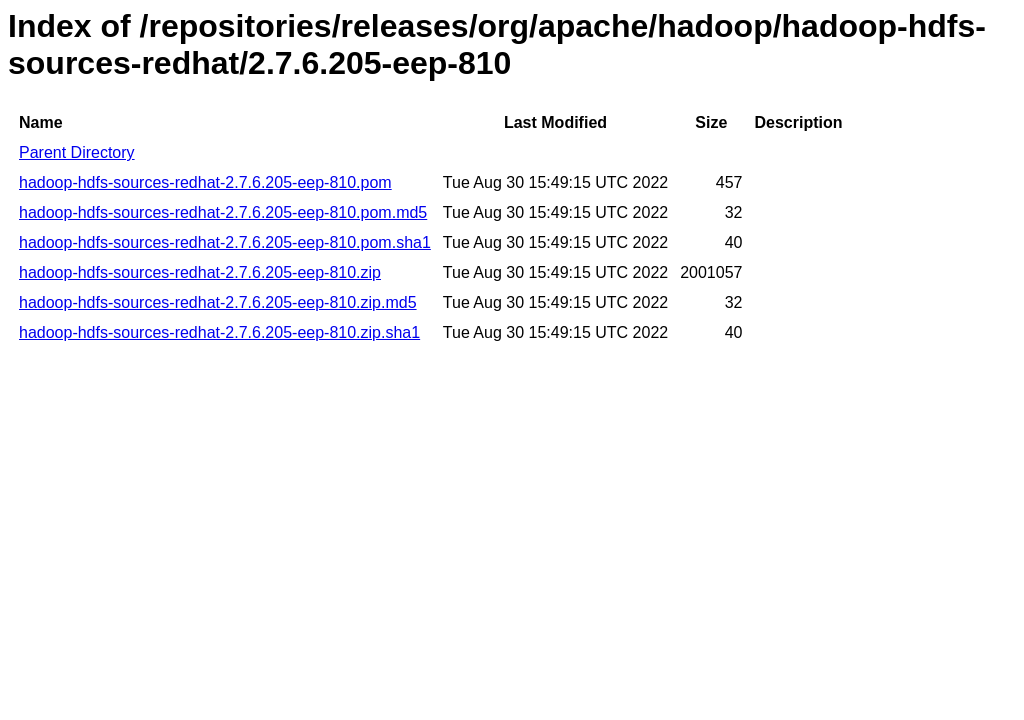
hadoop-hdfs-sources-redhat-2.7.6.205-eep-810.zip (200, 272)
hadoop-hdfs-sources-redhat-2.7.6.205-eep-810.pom (205, 182)
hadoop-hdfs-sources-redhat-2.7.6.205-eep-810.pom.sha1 (225, 242)
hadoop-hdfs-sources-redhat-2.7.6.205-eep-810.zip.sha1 (219, 332)
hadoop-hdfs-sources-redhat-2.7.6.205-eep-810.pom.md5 (223, 212)
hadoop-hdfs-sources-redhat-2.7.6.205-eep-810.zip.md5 (218, 302)
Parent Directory (77, 152)
